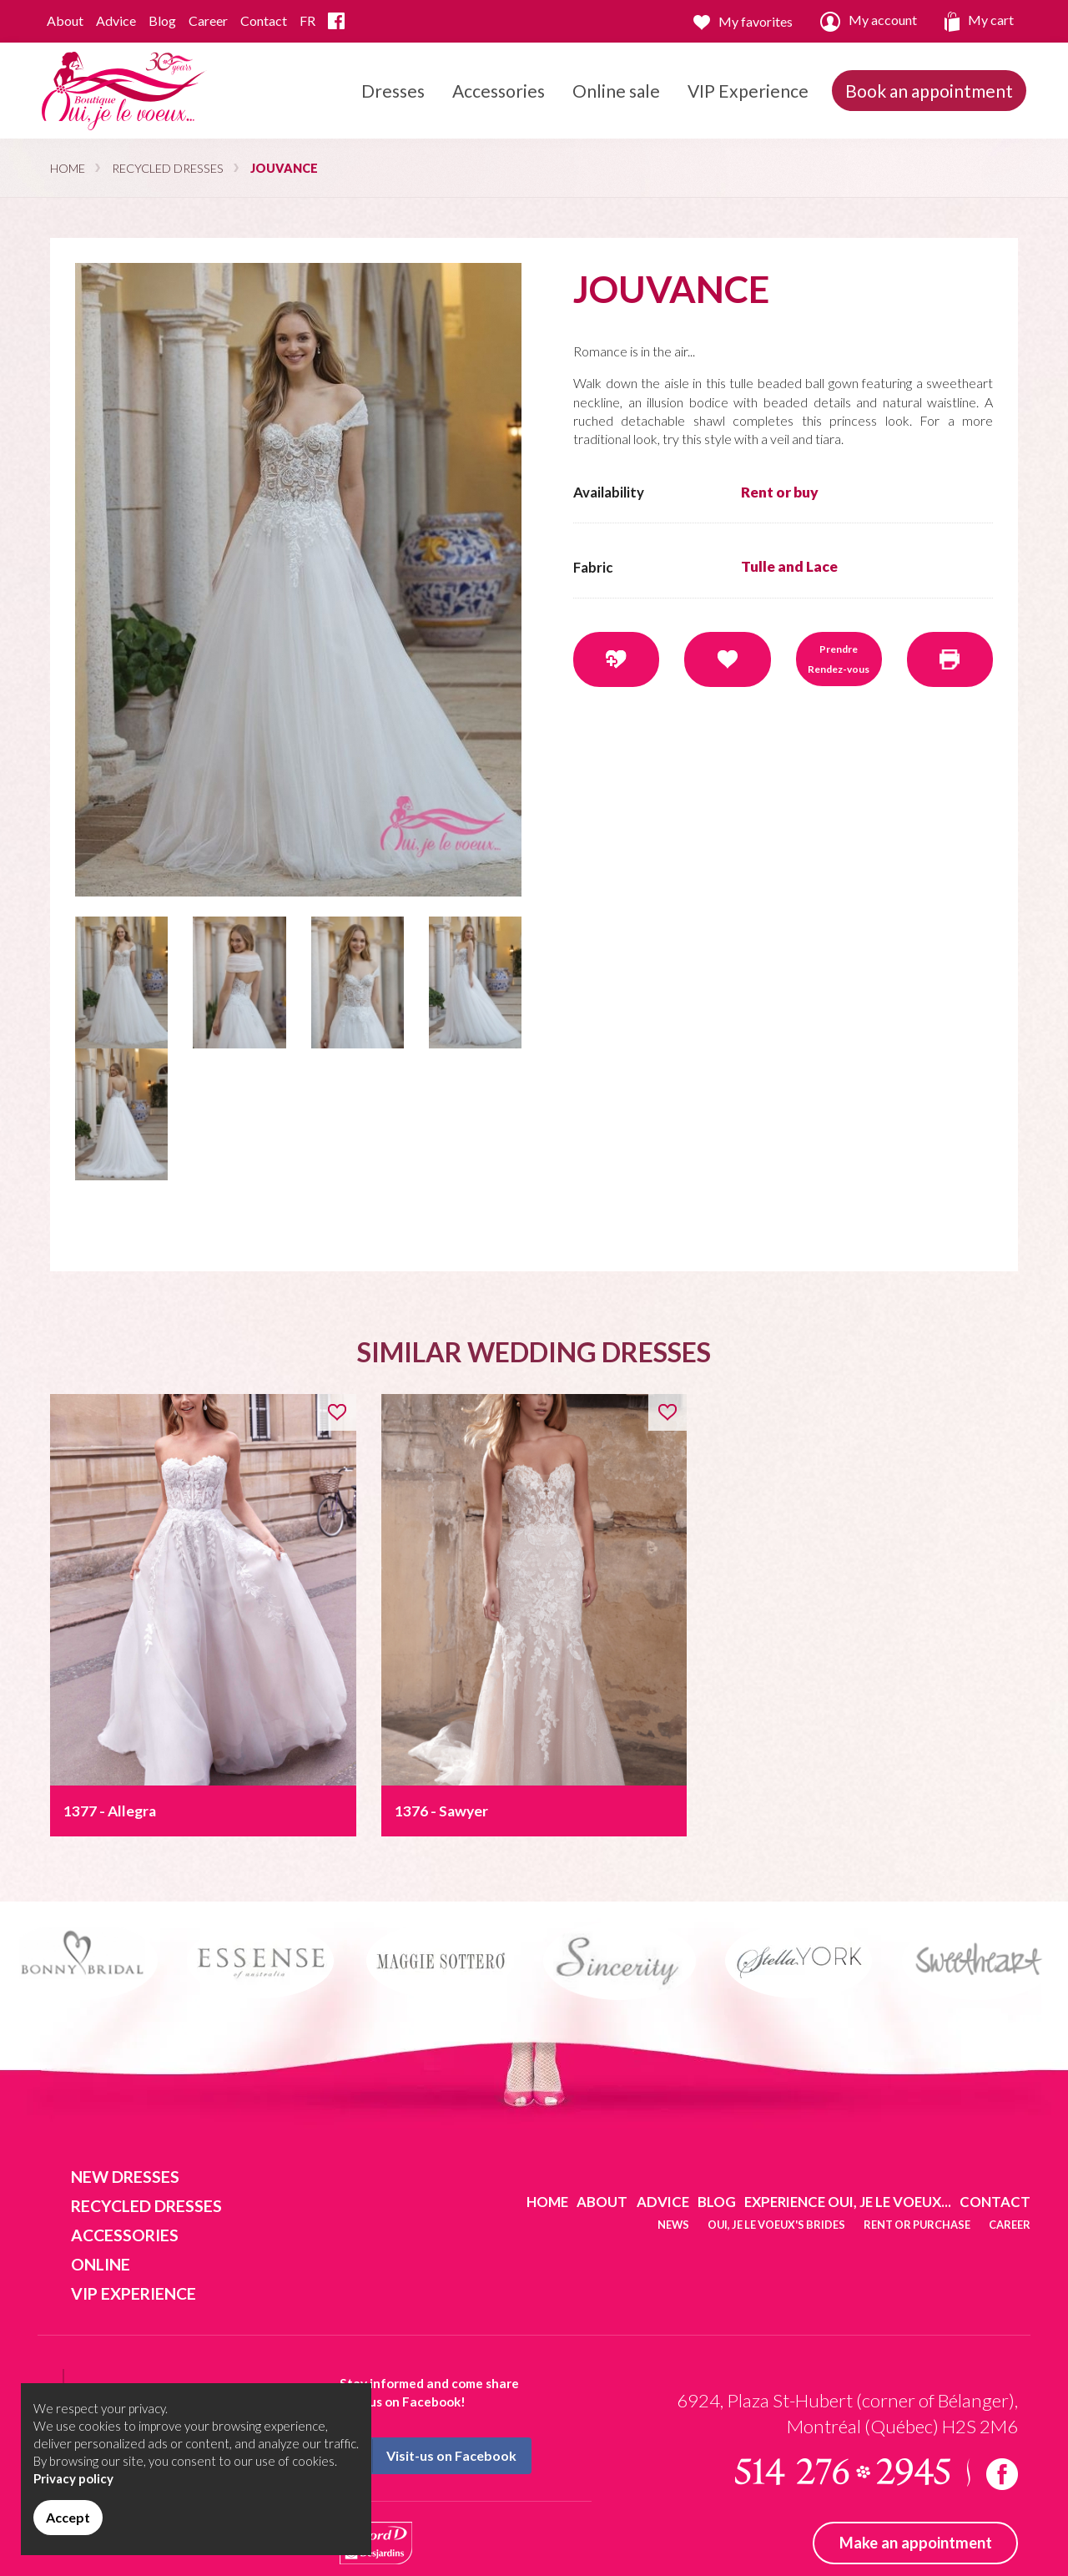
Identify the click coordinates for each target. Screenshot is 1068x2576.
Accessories (498, 109)
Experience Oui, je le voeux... (847, 2201)
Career (208, 20)
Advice (116, 20)
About (65, 20)
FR (307, 20)
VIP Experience (748, 90)
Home (67, 168)
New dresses (125, 2176)
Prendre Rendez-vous (838, 659)
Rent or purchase (917, 2224)
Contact (263, 20)
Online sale (616, 90)
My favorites (743, 22)
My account (868, 22)
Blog (162, 20)
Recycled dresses (168, 168)
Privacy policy (73, 2478)
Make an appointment (915, 2542)
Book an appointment (929, 90)
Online (100, 2264)
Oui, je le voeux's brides (776, 2224)
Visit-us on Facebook (428, 2455)
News (673, 2224)
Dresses (393, 109)
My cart (979, 22)
